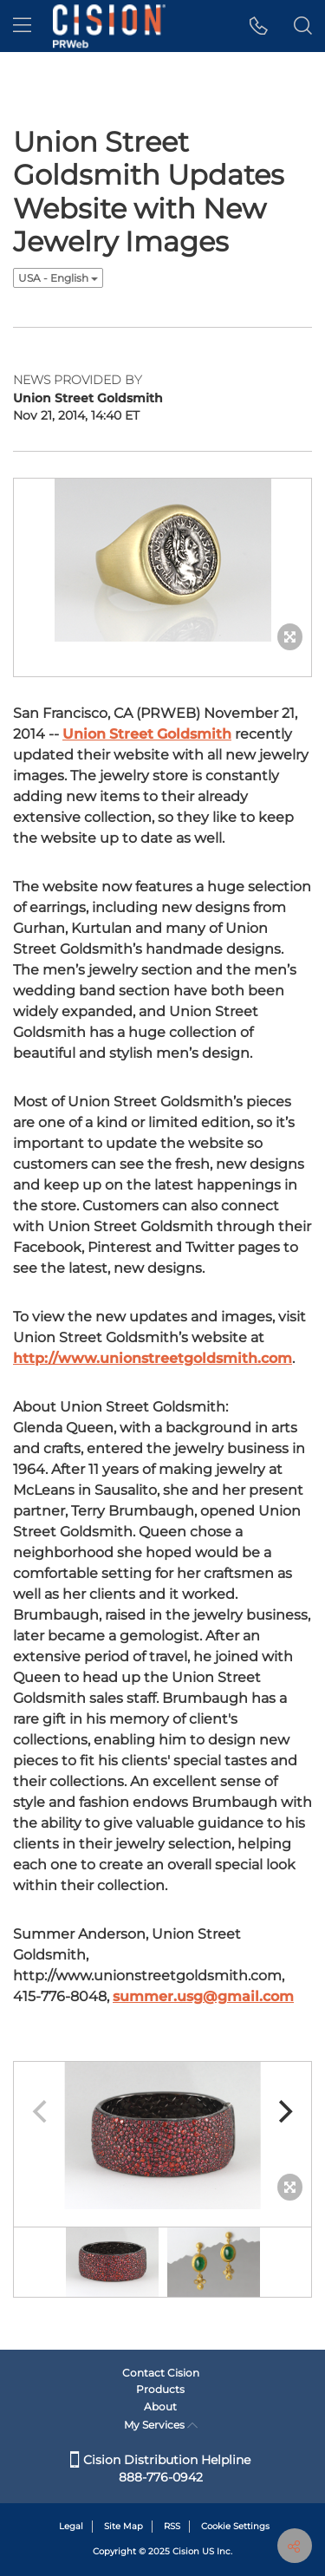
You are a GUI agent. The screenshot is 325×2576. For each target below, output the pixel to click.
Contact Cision (160, 2372)
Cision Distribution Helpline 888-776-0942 (160, 2468)
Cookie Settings (235, 2526)
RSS (172, 2526)
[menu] (22, 26)
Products (160, 2389)
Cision (185, 2551)
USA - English (58, 277)
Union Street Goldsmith (146, 734)
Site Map (123, 2526)
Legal (71, 2526)
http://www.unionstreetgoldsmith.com (152, 1358)
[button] (259, 26)
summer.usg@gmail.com (203, 1996)
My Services (161, 2424)
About (160, 2406)
